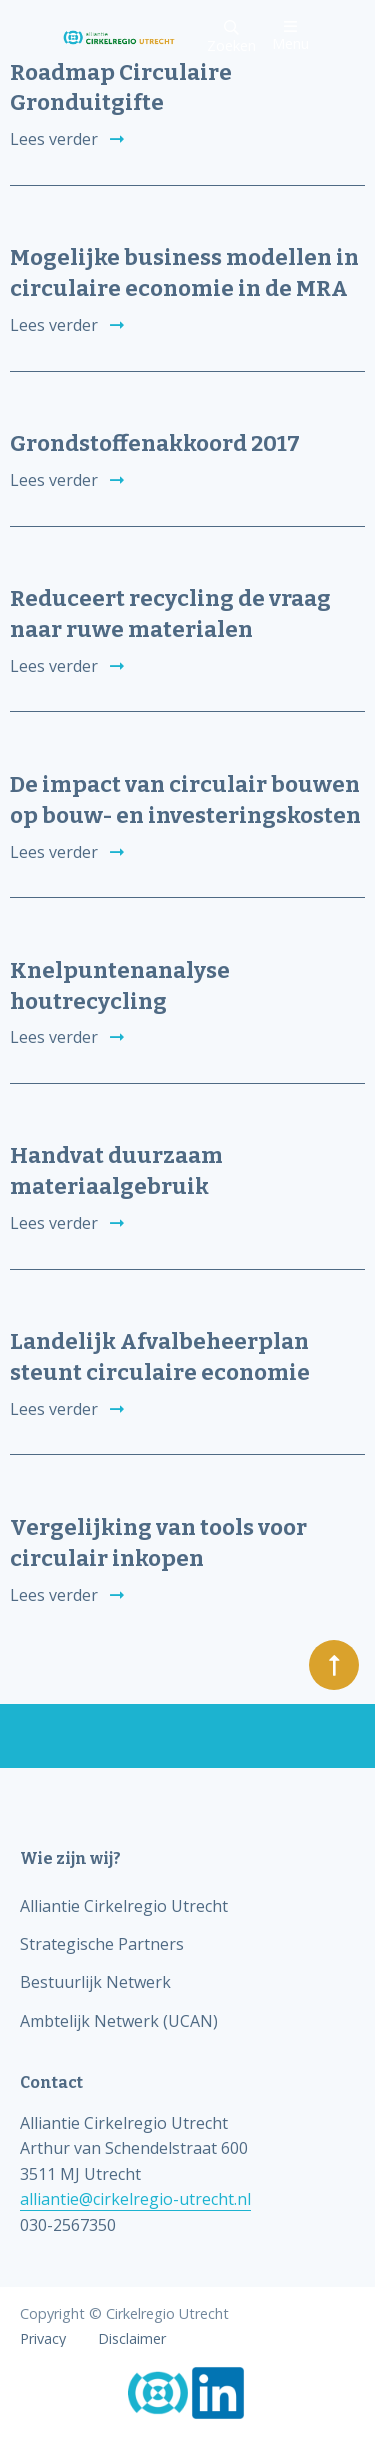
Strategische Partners (102, 1944)
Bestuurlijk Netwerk (95, 1982)
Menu (290, 35)
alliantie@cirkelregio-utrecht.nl (135, 2199)
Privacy (43, 2339)
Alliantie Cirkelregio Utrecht (124, 1906)
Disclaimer (132, 2339)
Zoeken (231, 37)
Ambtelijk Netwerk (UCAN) (119, 2021)
